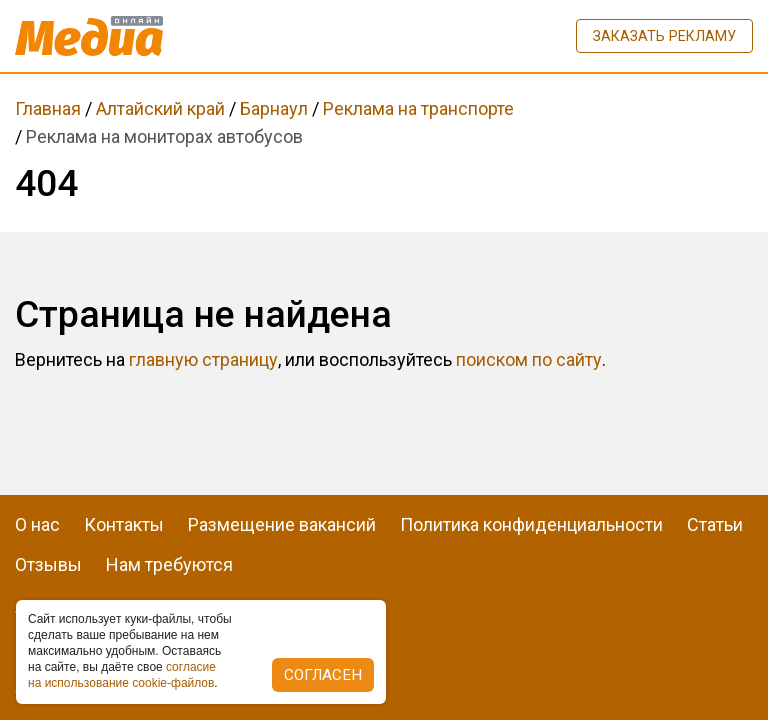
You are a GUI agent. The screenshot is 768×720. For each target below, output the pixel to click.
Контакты (124, 524)
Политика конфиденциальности (531, 524)
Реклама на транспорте (418, 108)
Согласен (323, 675)
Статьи (715, 524)
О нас (37, 524)
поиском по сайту (529, 359)
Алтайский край (160, 108)
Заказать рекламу (664, 36)
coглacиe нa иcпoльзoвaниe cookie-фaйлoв (122, 675)
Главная (48, 108)
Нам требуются (169, 564)
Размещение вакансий (282, 524)
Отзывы (48, 564)
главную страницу (203, 359)
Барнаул (274, 108)
